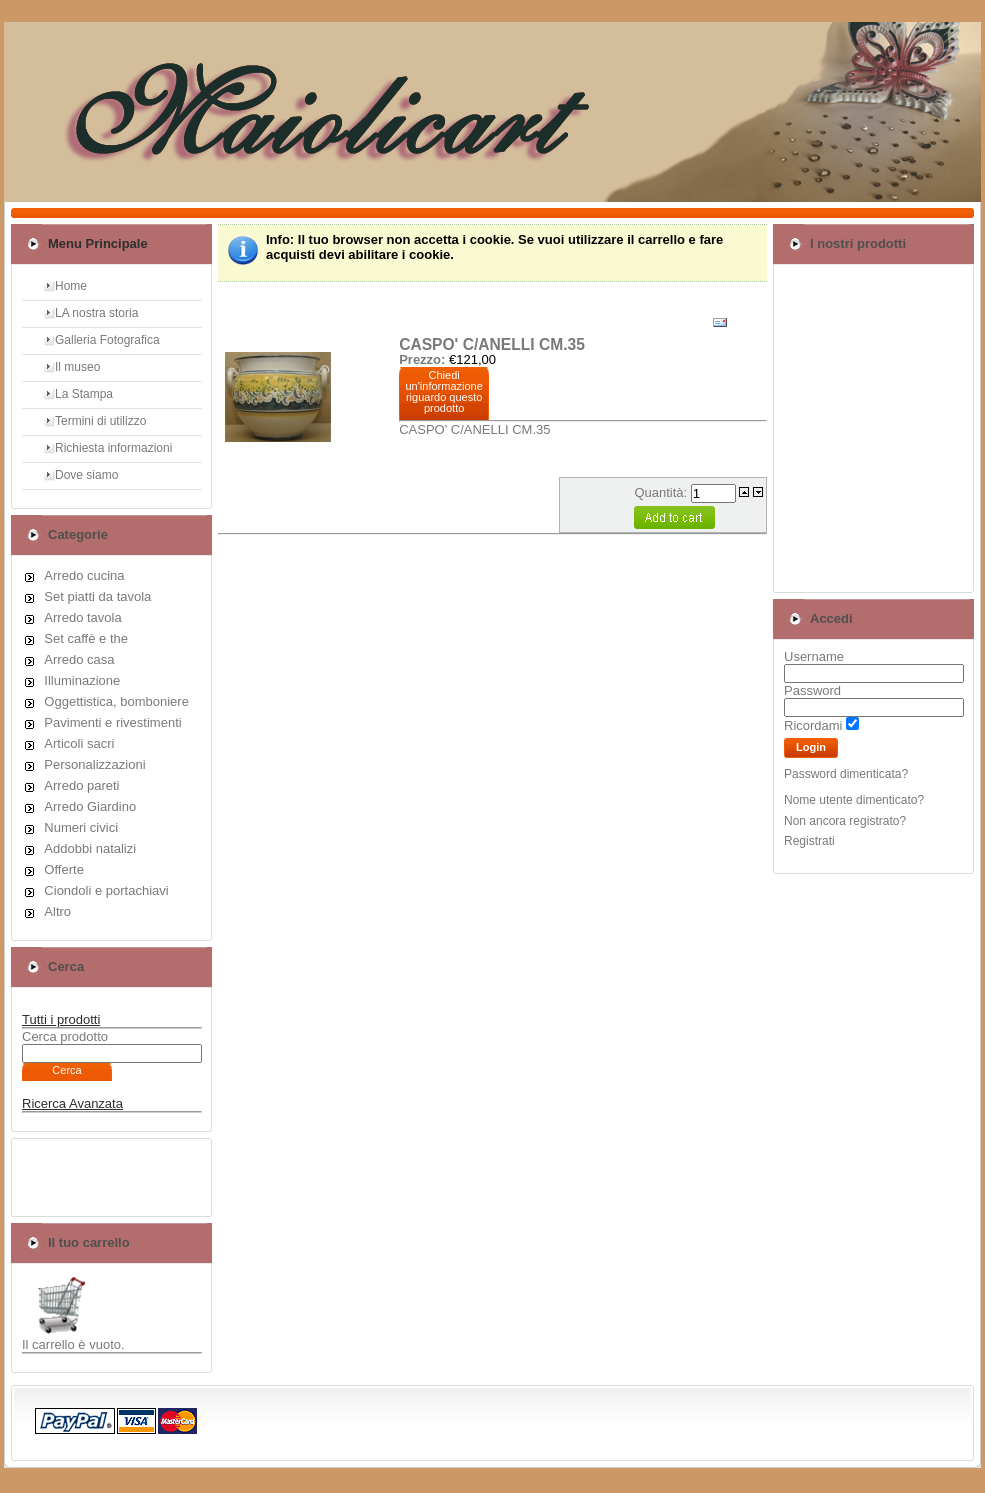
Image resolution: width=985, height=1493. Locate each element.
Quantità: (662, 492)
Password (812, 690)
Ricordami (813, 725)
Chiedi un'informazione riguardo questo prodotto (444, 391)
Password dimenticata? (846, 774)
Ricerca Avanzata (72, 1103)
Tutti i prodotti (61, 1019)
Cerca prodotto (65, 1036)
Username (814, 656)
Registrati (809, 841)
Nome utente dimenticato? (854, 800)
